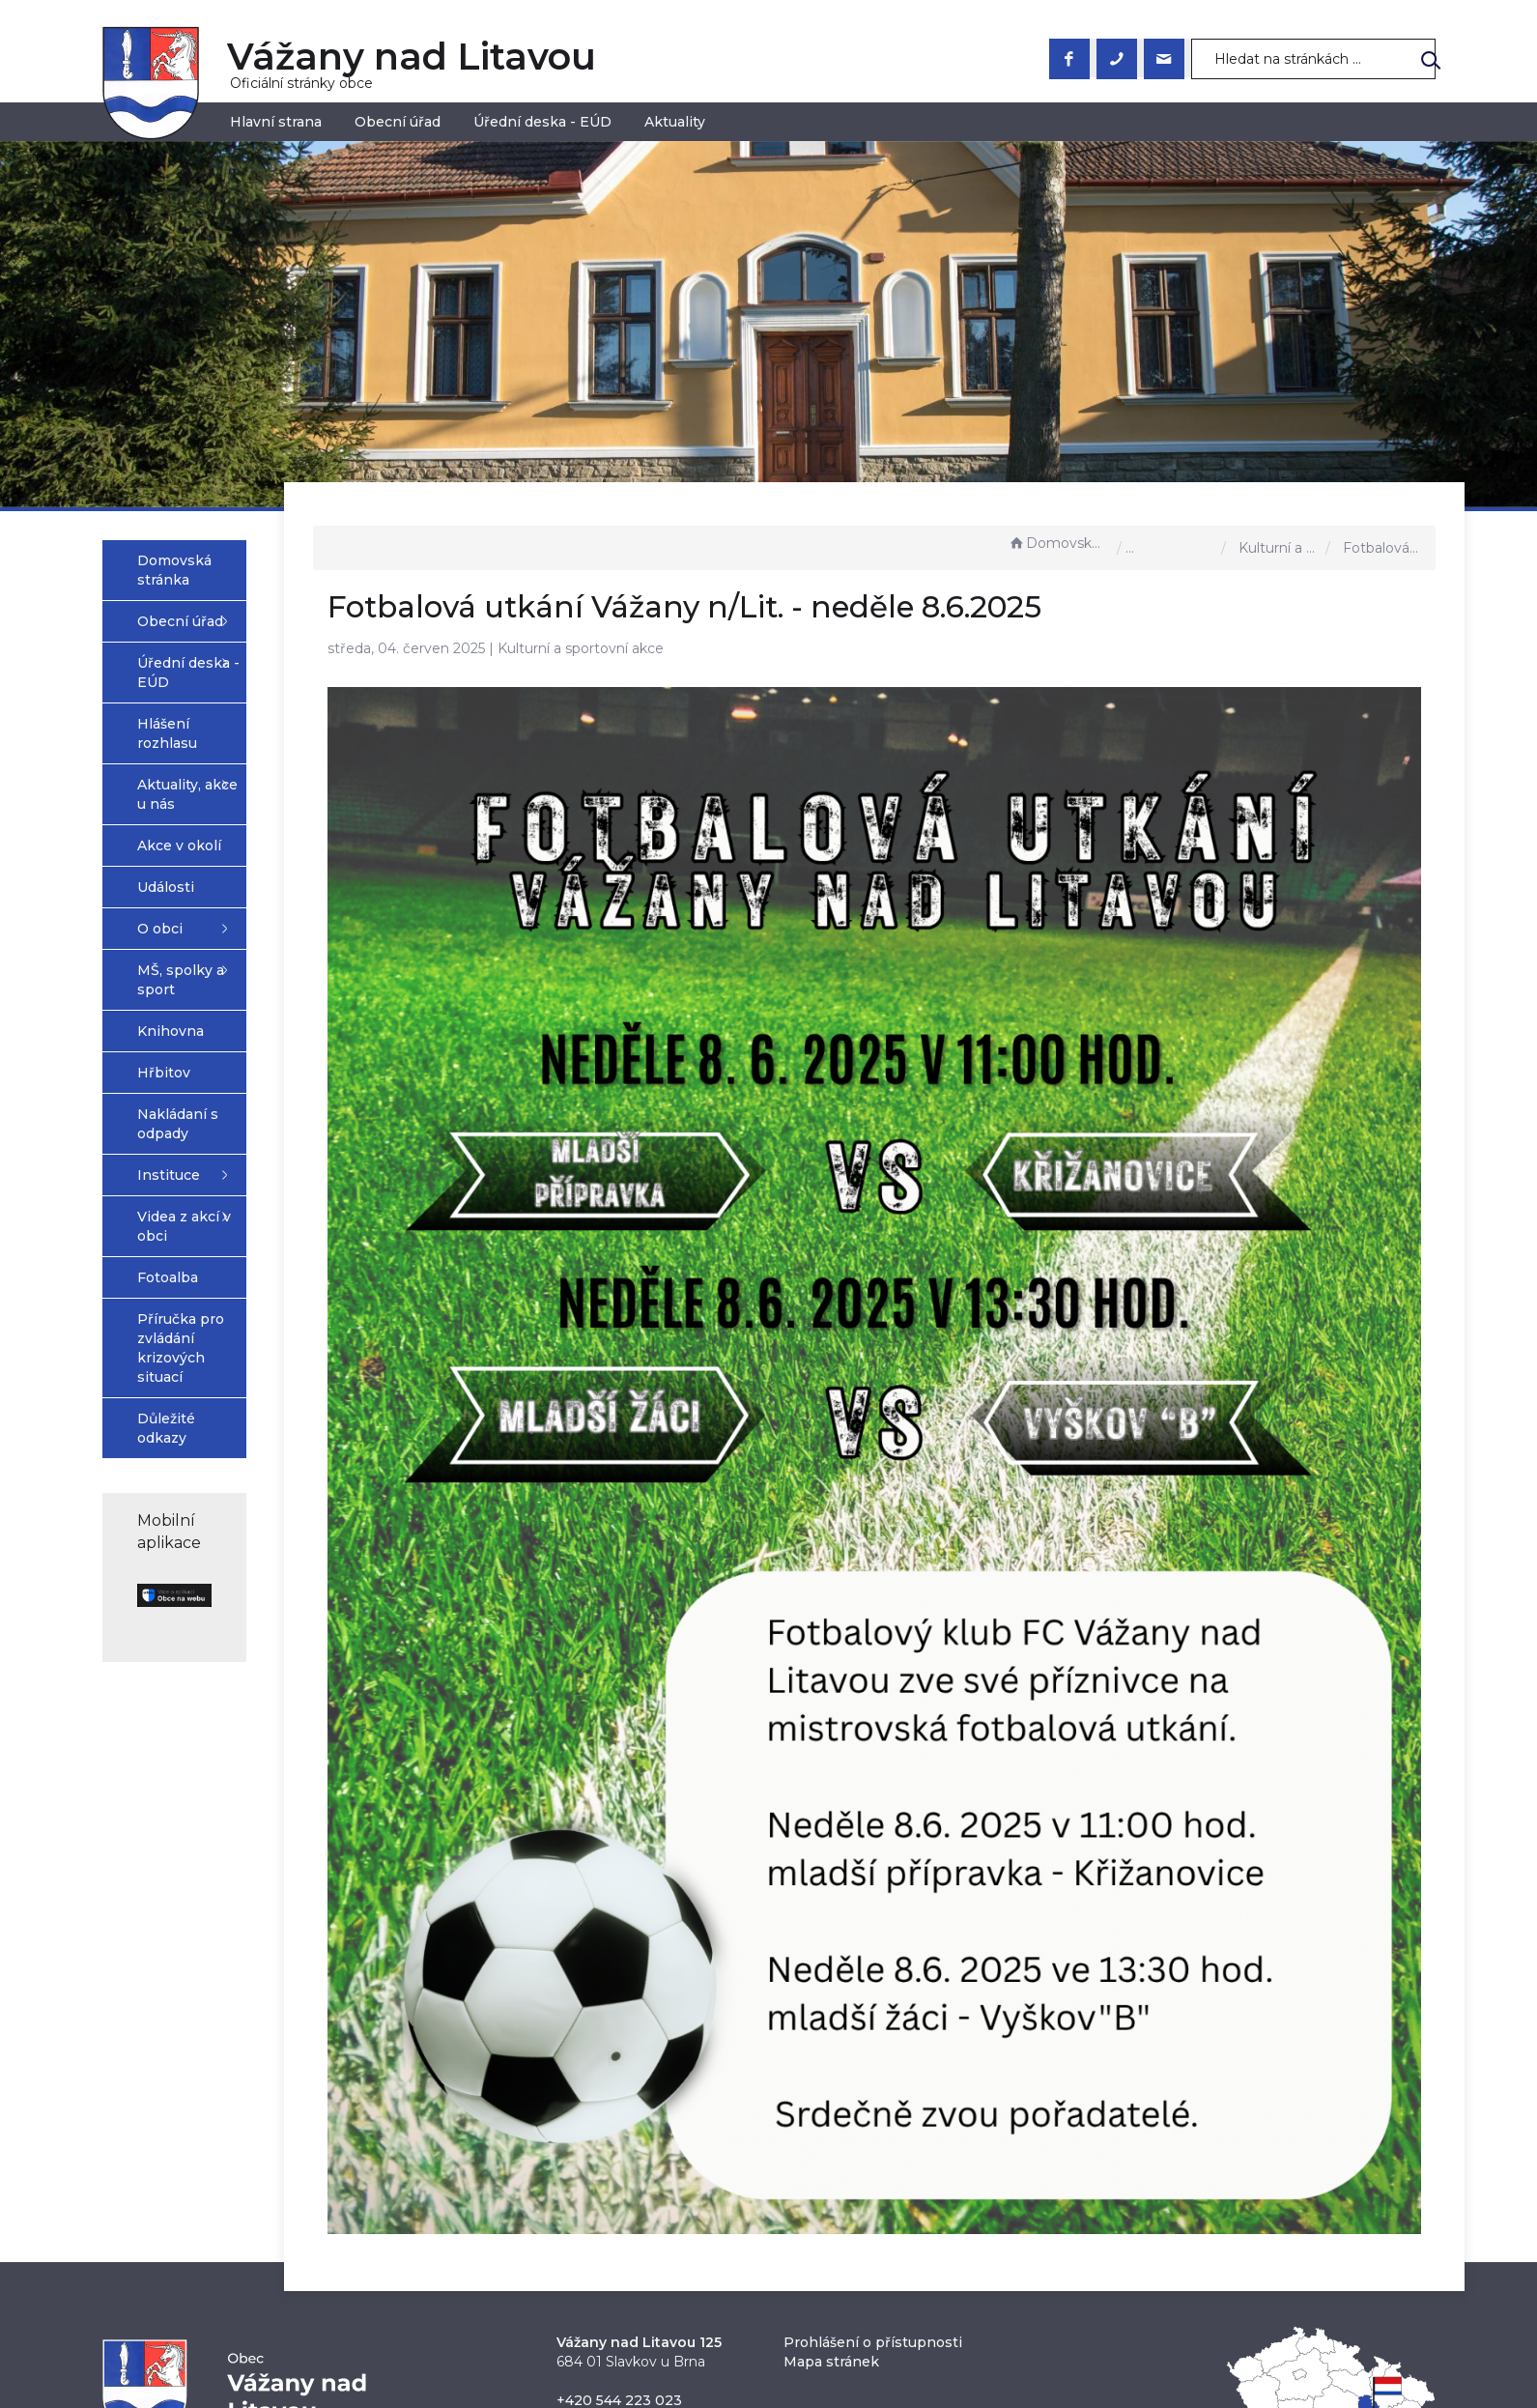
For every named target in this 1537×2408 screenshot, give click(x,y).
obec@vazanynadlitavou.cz (650, 2213)
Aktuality (674, 121)
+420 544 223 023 (619, 2193)
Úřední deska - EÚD (542, 121)
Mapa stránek (831, 2155)
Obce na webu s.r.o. (980, 2341)
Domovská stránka (1058, 543)
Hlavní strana (276, 121)
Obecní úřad (398, 121)
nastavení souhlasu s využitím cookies (1081, 2364)
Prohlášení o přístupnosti (872, 2135)
